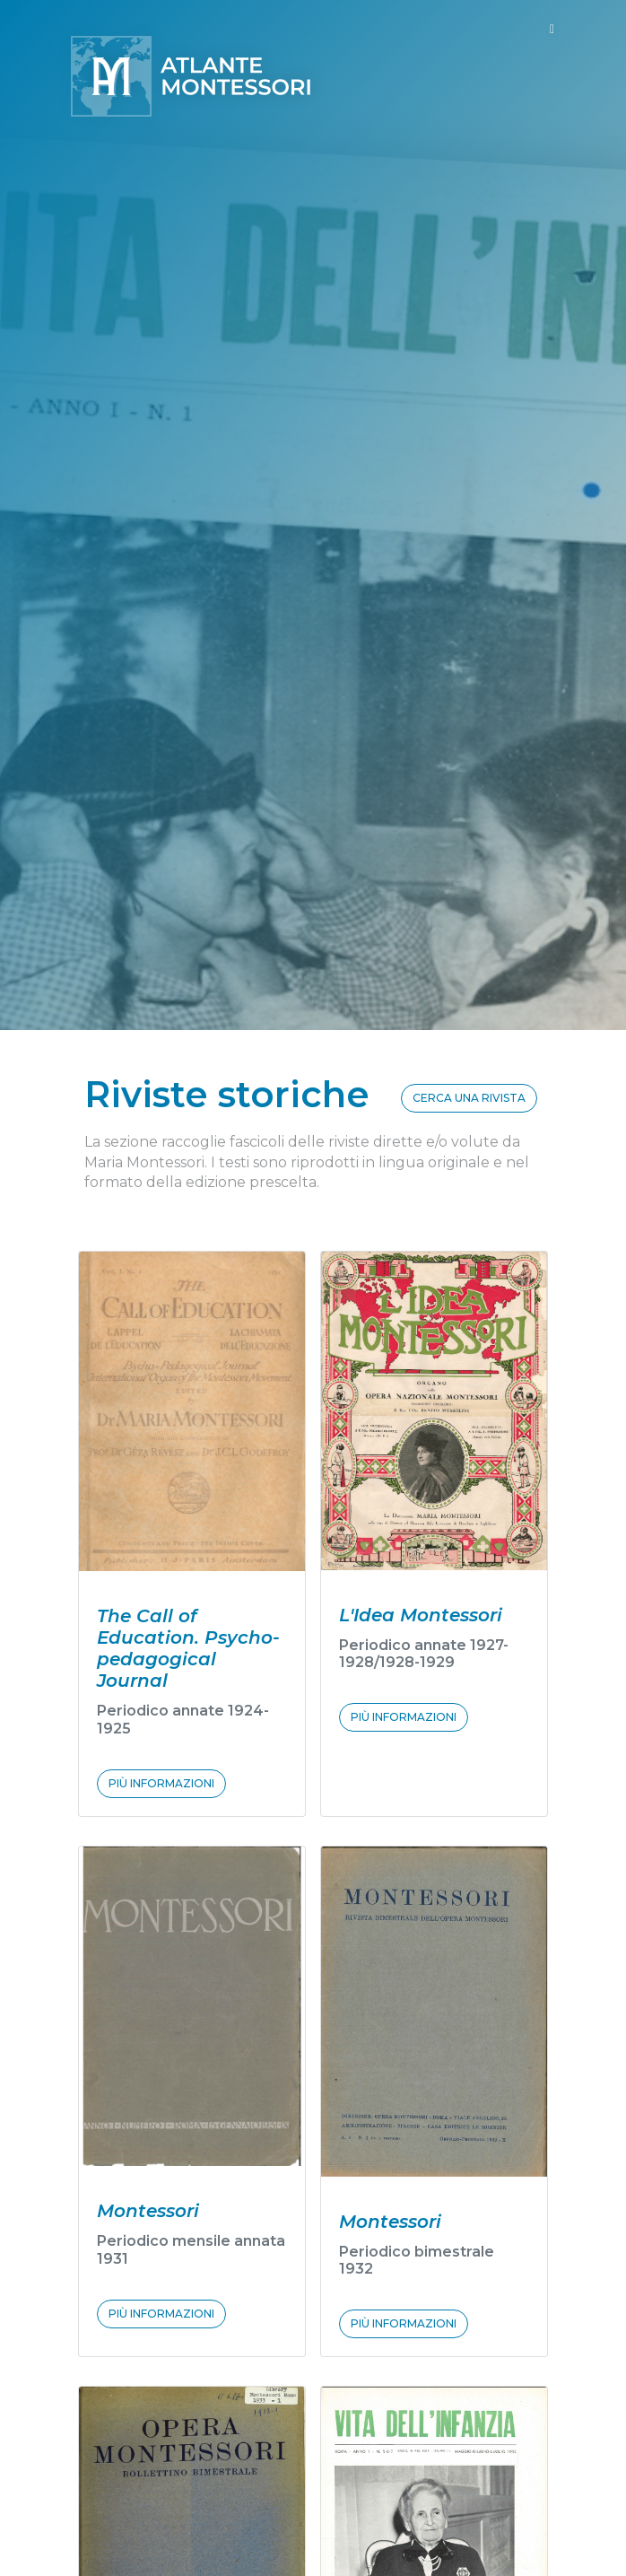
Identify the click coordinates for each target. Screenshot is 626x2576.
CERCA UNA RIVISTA (469, 1098)
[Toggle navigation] (552, 29)
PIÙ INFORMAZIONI (161, 1783)
